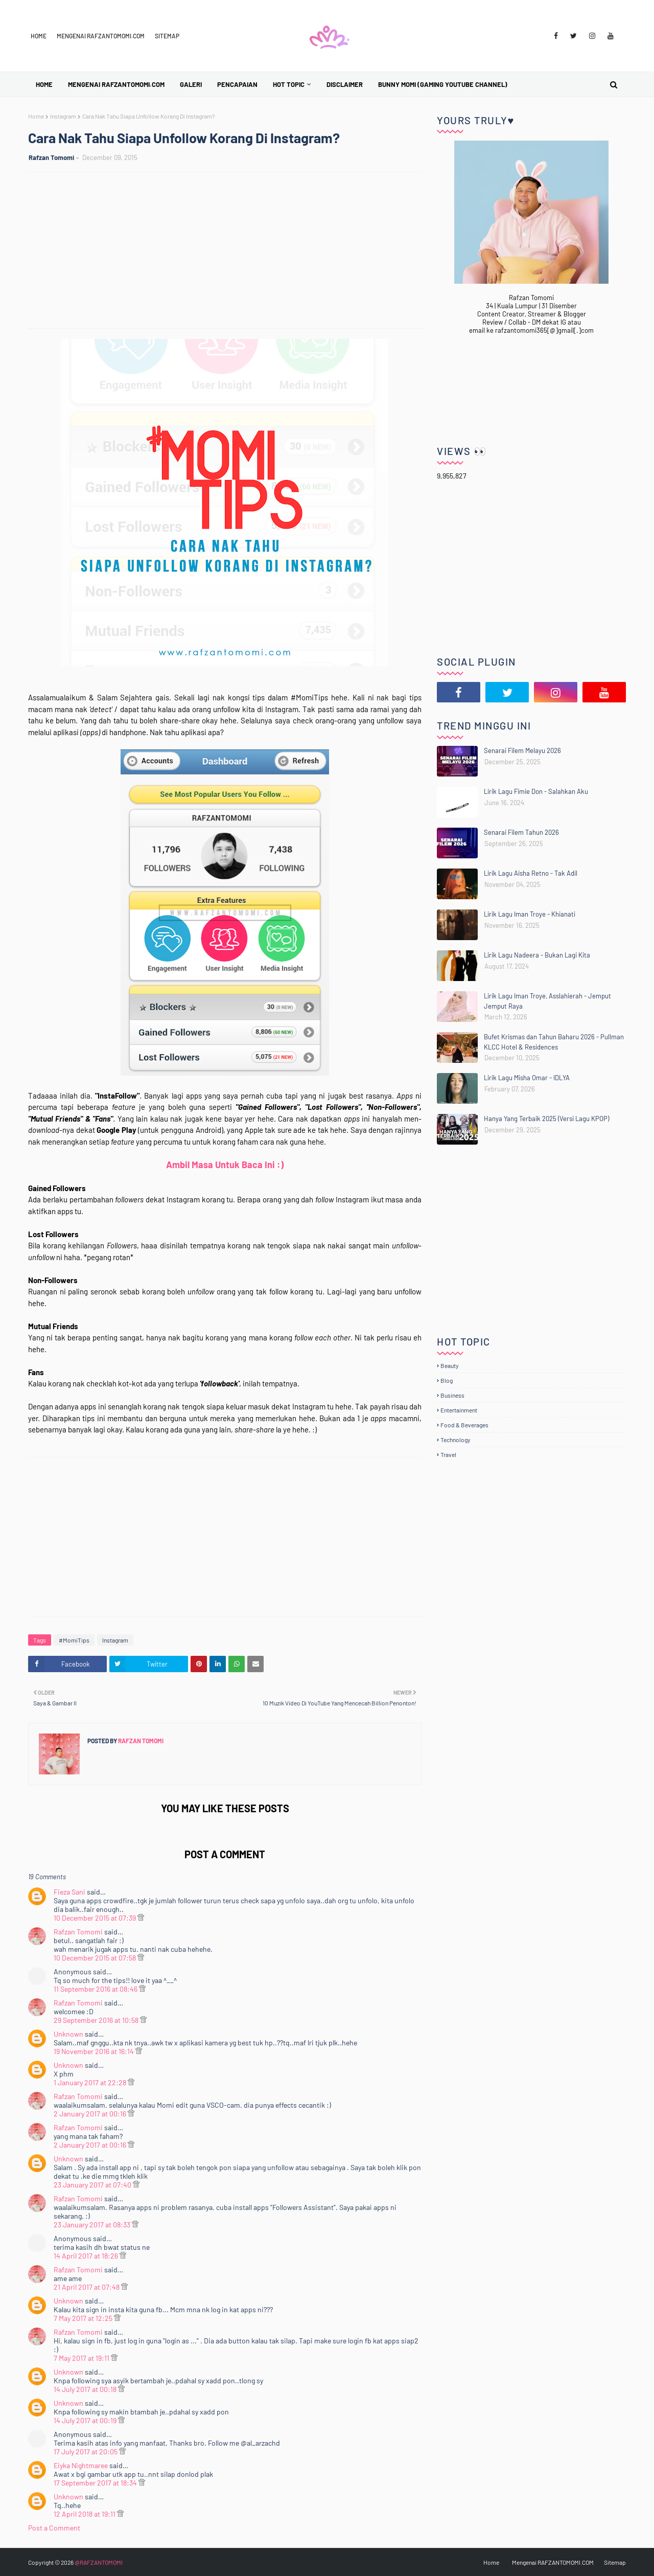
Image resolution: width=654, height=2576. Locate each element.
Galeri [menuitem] (191, 84)
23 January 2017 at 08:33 (93, 2224)
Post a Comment (54, 2527)
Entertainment (458, 1410)
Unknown (68, 2034)
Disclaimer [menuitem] (344, 84)
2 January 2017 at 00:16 (91, 2113)
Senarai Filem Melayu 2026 (522, 750)
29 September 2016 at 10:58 (97, 2020)
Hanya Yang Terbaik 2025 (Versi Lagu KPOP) (546, 1118)
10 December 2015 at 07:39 (95, 1917)
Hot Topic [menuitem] (289, 84)
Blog (446, 1380)
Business (452, 1395)
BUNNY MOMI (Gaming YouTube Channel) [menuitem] (442, 84)
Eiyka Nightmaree (81, 2465)
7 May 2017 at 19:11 (82, 2358)
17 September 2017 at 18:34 (96, 2482)
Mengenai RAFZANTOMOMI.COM (101, 35)
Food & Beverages (464, 1424)
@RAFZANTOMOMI (99, 2562)
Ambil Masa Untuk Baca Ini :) (225, 1164)
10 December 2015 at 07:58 (95, 1957)
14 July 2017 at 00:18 (86, 2389)
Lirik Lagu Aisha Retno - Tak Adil (530, 873)
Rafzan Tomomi (51, 157)
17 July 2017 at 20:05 (86, 2451)
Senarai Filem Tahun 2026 (521, 832)
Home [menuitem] (44, 84)
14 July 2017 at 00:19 (86, 2420)
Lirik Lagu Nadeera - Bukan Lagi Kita (537, 955)
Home (38, 35)
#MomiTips (74, 1640)
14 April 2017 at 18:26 (87, 2255)
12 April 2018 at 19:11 (85, 2514)
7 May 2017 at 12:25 (84, 2318)
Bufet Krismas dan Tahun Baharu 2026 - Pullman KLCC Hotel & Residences (554, 1042)
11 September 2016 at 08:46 (96, 1989)
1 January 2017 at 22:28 (91, 2082)
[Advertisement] (230, 251)
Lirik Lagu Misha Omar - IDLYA (527, 1078)
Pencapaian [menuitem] (237, 84)
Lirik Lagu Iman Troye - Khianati (529, 914)
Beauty (449, 1365)
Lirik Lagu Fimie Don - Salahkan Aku (536, 791)
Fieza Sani (69, 1891)
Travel (448, 1454)
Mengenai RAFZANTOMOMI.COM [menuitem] (116, 84)
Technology (455, 1439)
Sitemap (167, 35)
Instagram (63, 116)
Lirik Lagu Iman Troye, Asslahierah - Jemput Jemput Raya (547, 1001)
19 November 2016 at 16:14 (94, 2051)
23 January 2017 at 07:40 (93, 2184)
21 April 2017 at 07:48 (87, 2287)
